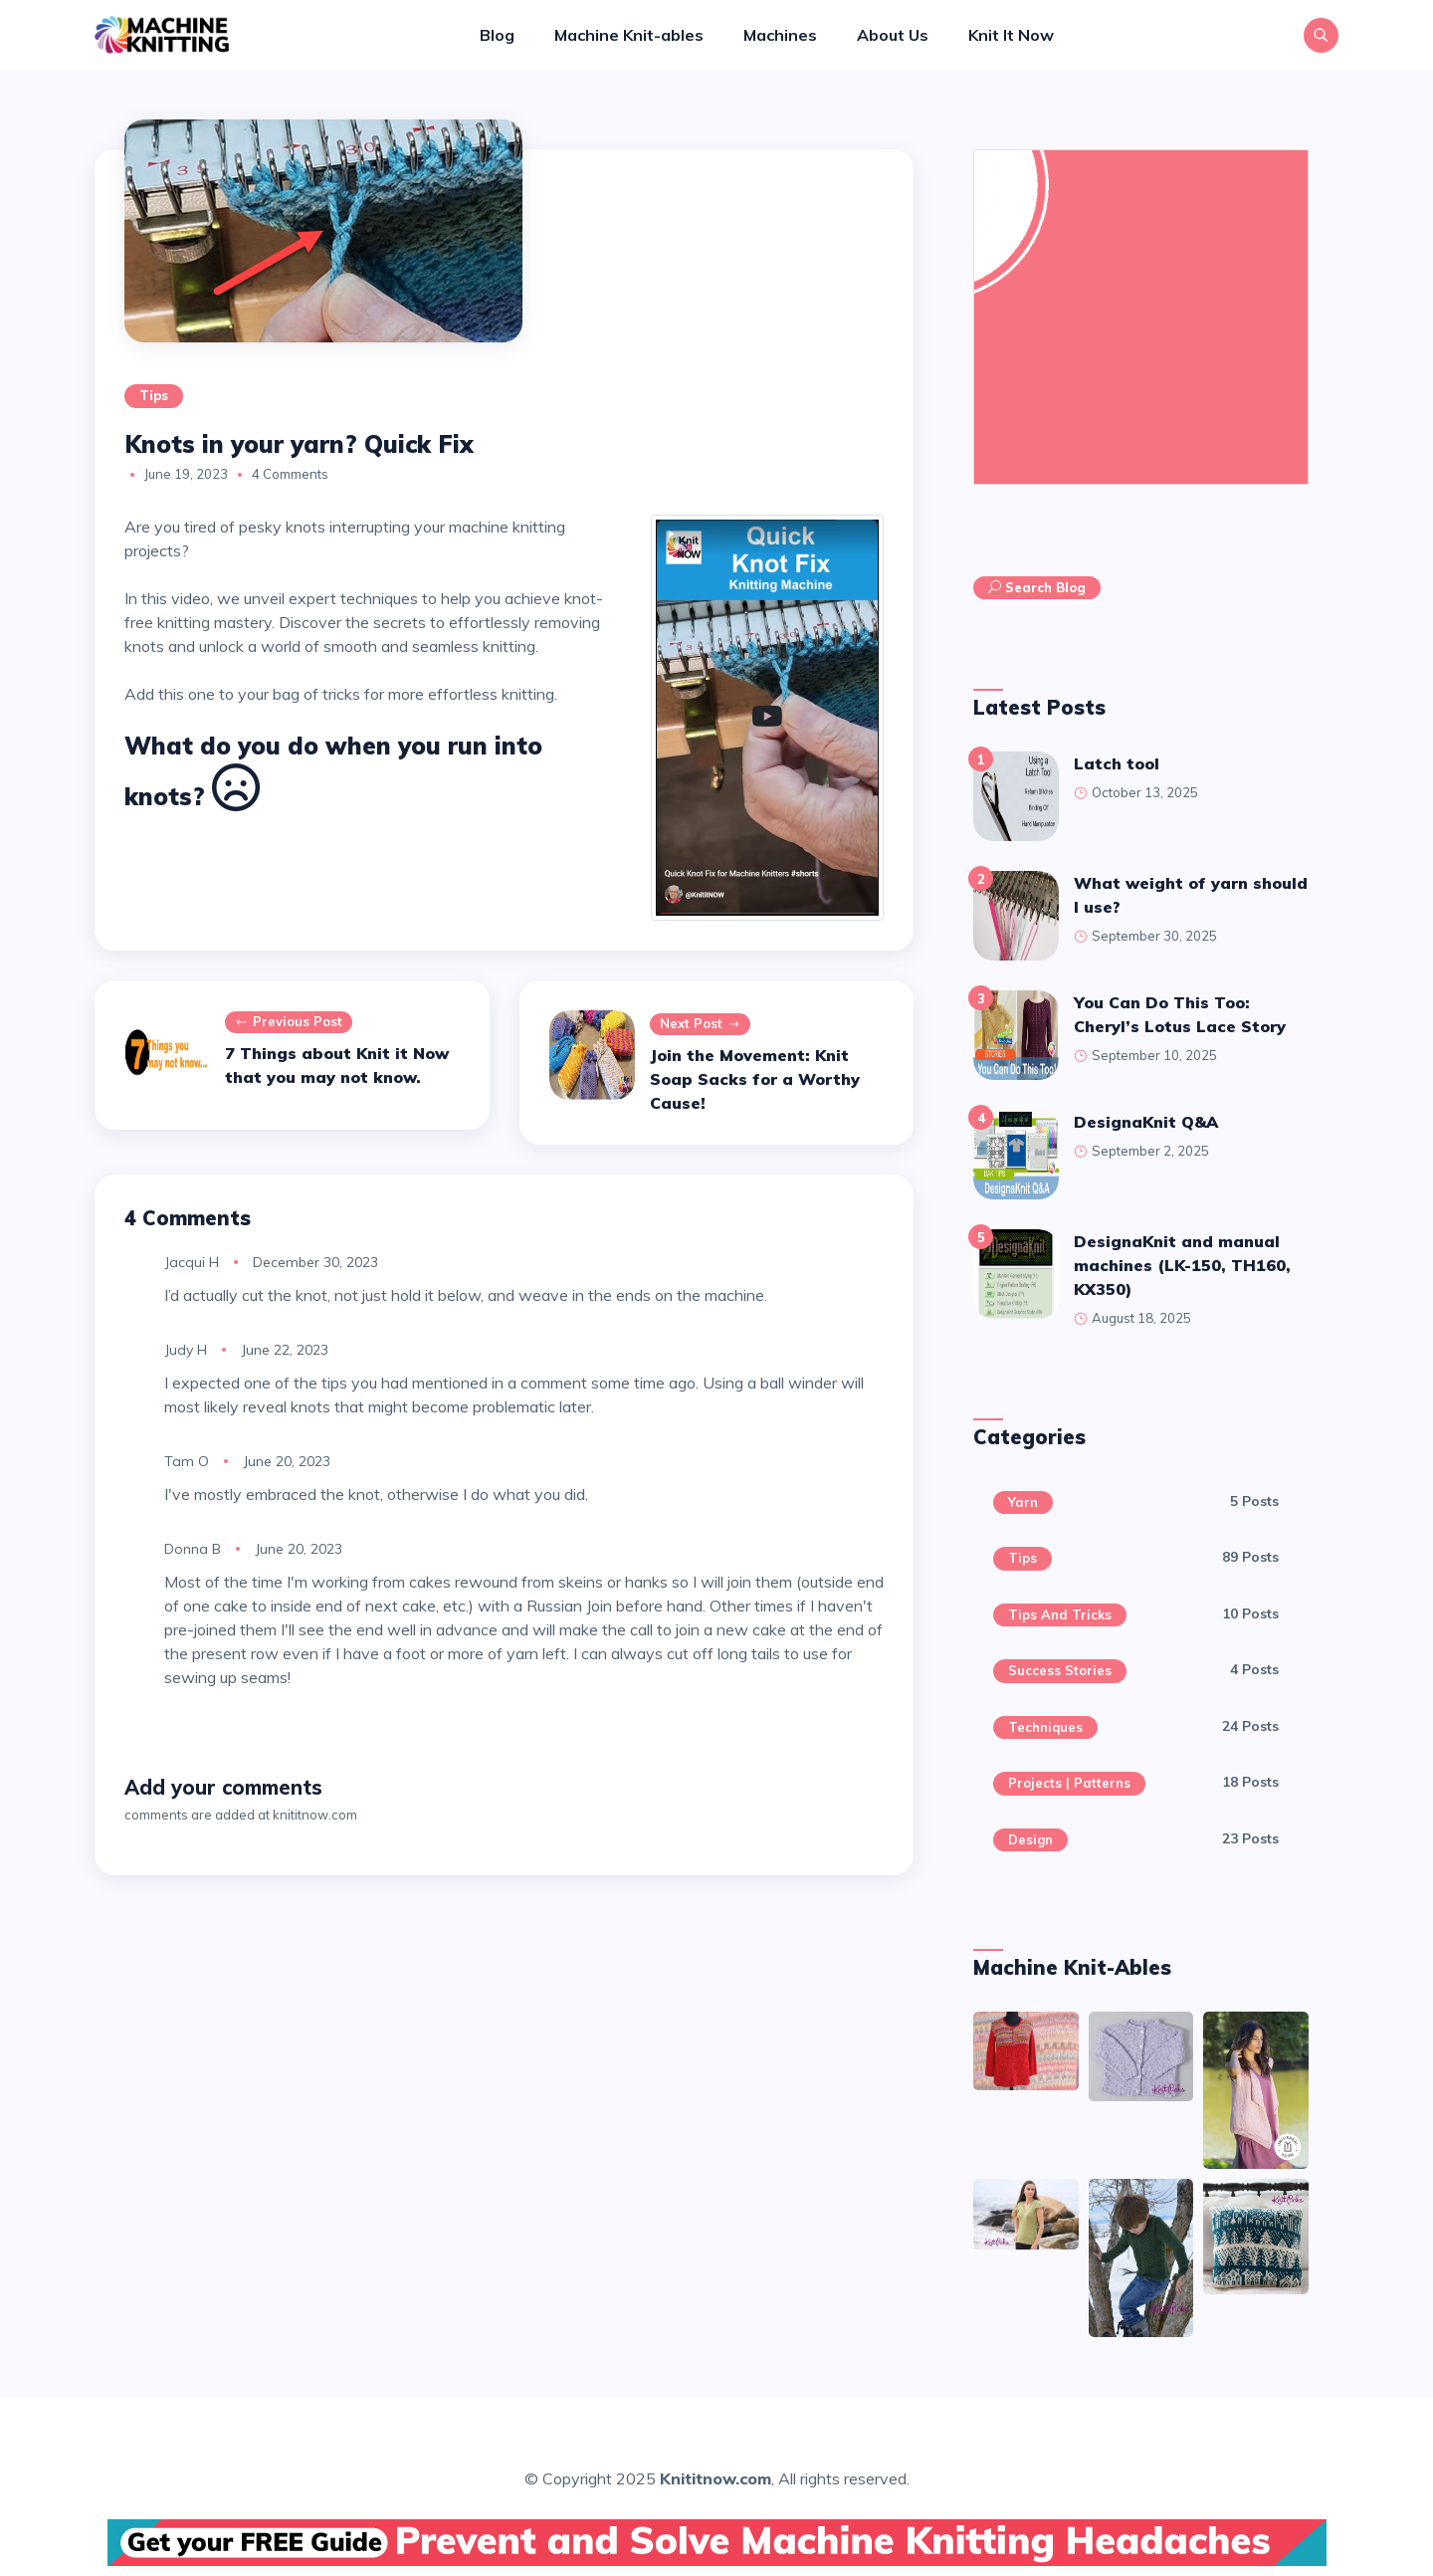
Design (1030, 1839)
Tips (153, 395)
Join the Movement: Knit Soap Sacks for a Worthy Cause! (755, 1079)
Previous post (288, 1022)
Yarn (1023, 1502)
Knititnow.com (715, 2478)
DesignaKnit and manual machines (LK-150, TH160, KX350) (1182, 1265)
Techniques (1045, 1727)
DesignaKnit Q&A (1146, 1122)
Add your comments (223, 1787)
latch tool (1116, 763)
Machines (780, 35)
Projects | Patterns (1069, 1783)
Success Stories (1060, 1670)
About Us (892, 35)
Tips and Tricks (1060, 1614)
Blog (497, 35)
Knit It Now (1011, 35)
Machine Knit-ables (629, 35)
